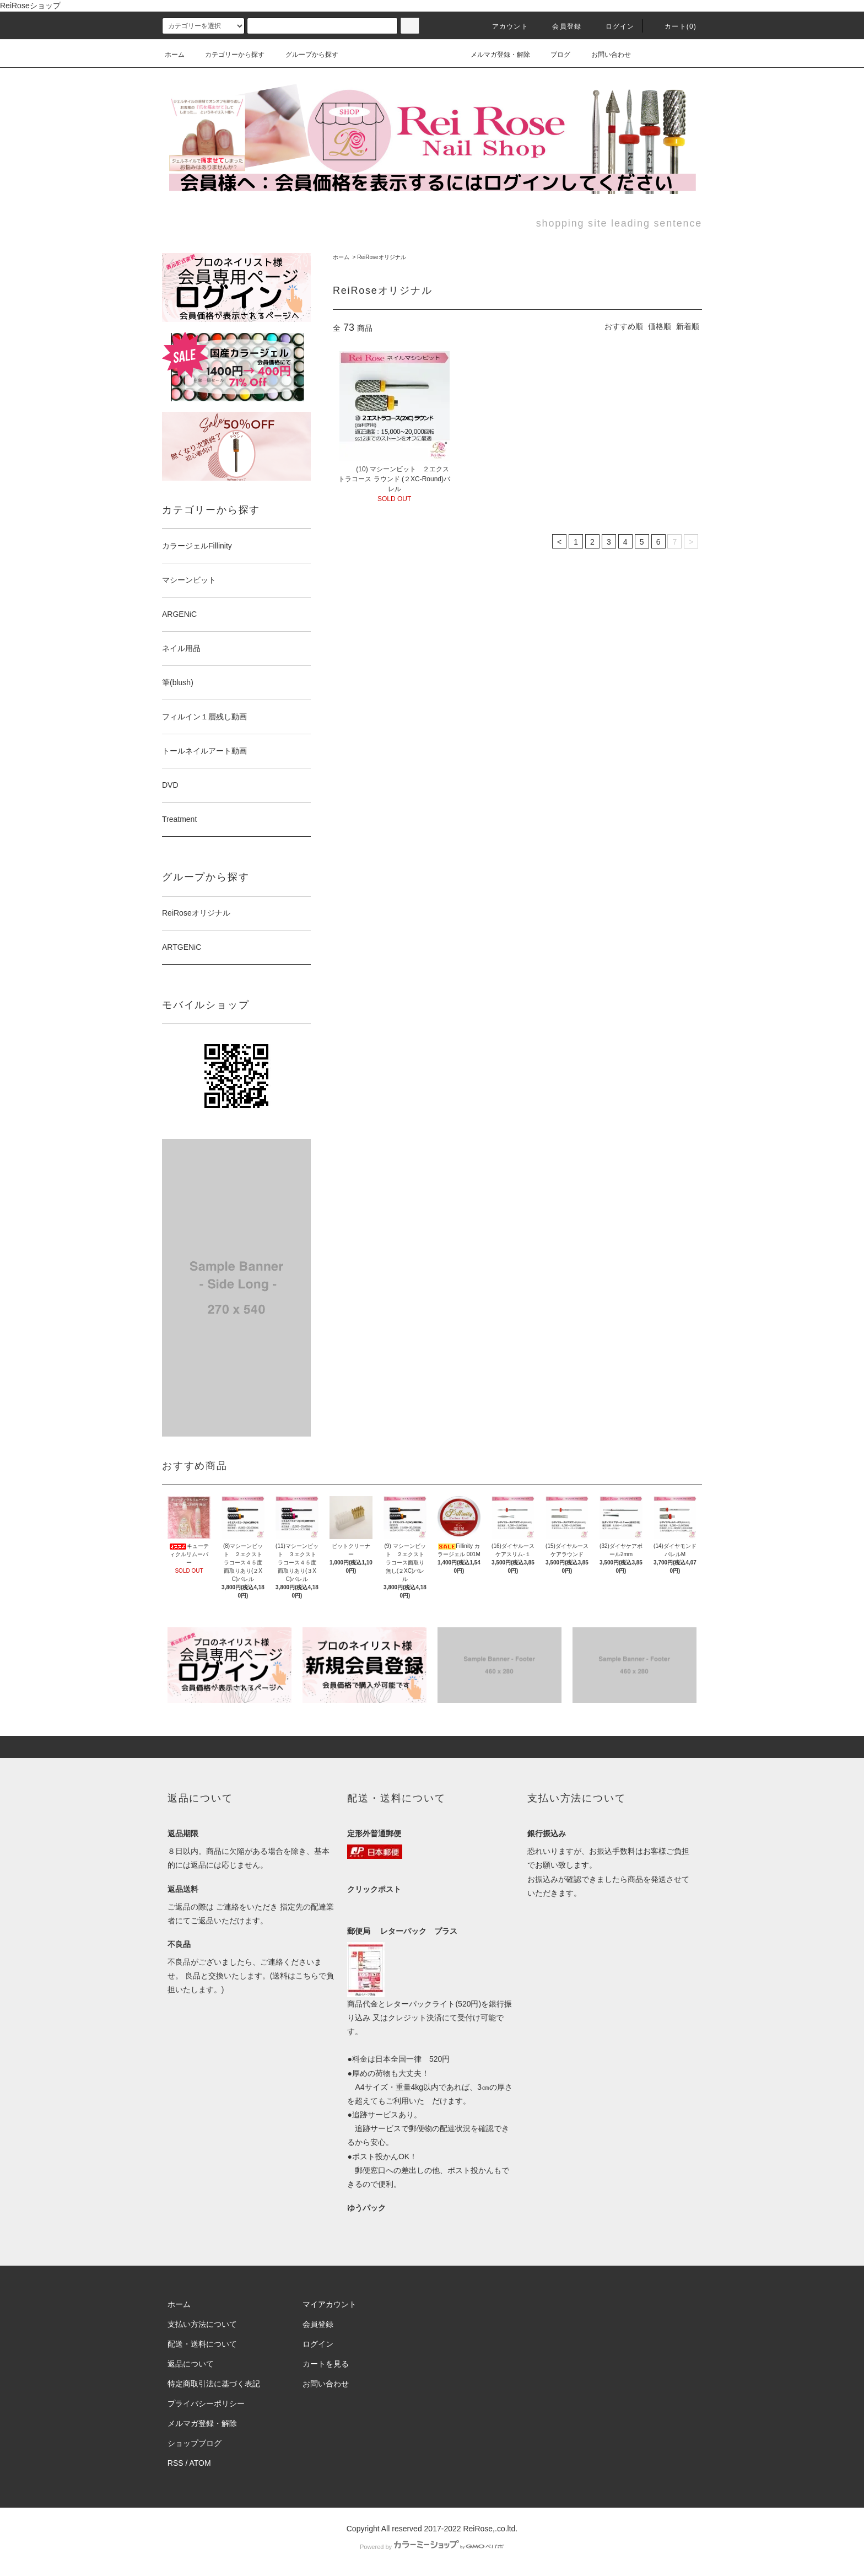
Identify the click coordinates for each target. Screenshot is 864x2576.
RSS (175, 2463)
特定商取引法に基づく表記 (214, 2383)
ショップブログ (195, 2443)
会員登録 (560, 26)
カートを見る (326, 2363)
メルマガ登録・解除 (493, 54)
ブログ (553, 54)
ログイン (613, 26)
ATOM (200, 2463)
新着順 (687, 326)
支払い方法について (202, 2324)
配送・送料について (202, 2344)
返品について (191, 2363)
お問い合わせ (604, 54)
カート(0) (673, 26)
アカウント (503, 26)
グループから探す (305, 54)
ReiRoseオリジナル (381, 257)
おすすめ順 (623, 326)
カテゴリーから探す (228, 54)
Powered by (432, 2546)
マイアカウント (330, 2304)
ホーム (175, 54)
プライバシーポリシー (206, 2403)
